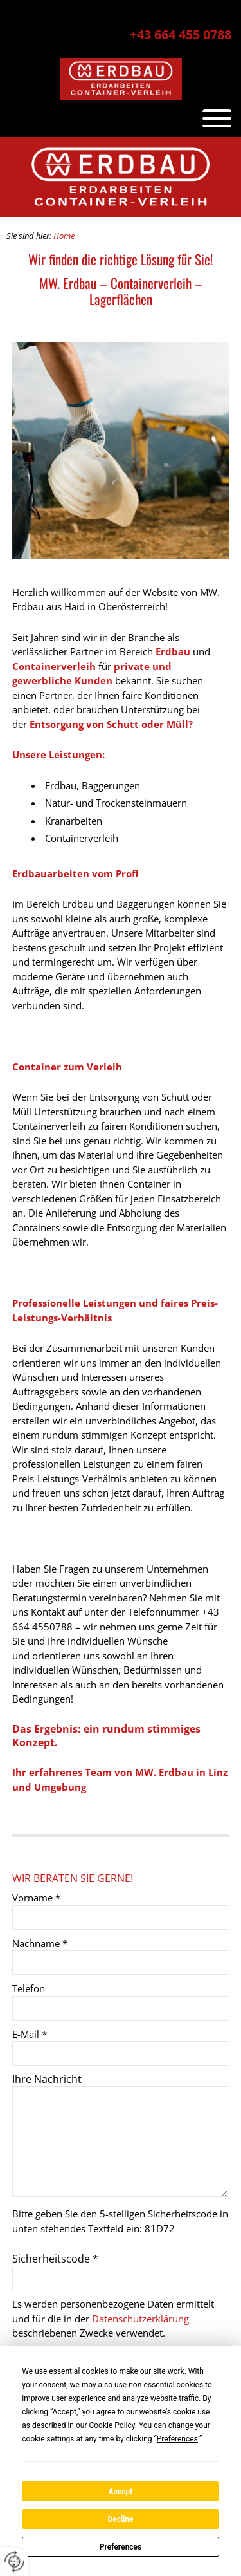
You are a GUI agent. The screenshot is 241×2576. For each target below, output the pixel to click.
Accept (121, 2491)
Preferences (121, 2547)
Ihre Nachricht (47, 2079)
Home (64, 235)
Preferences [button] (177, 2438)
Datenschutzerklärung (140, 2318)
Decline (120, 2519)
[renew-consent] (14, 2561)
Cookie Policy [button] (111, 2425)
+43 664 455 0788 (180, 34)
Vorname (36, 1897)
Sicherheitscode (55, 2259)
